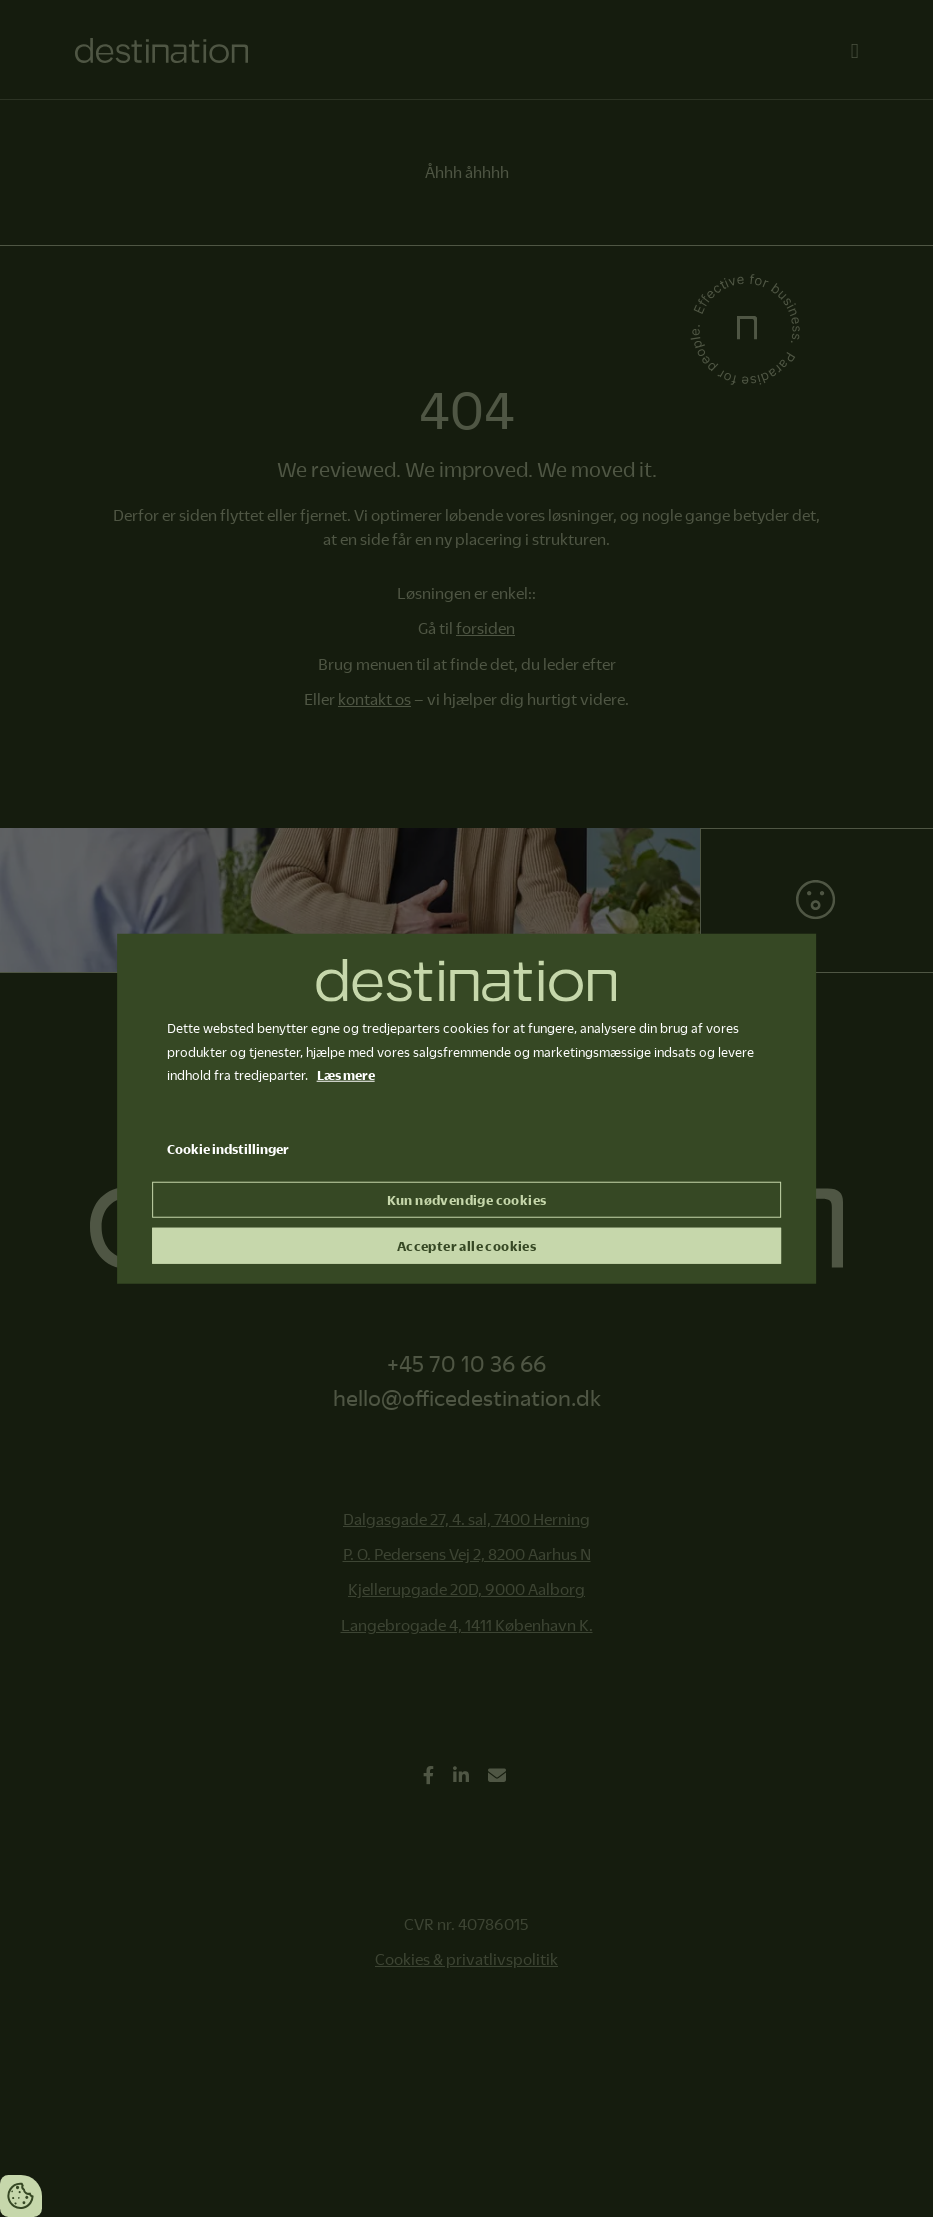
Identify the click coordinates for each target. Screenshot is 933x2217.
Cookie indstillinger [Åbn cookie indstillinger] (228, 1149)
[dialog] (467, 1108)
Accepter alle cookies (466, 1246)
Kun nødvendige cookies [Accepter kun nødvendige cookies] (467, 1200)
